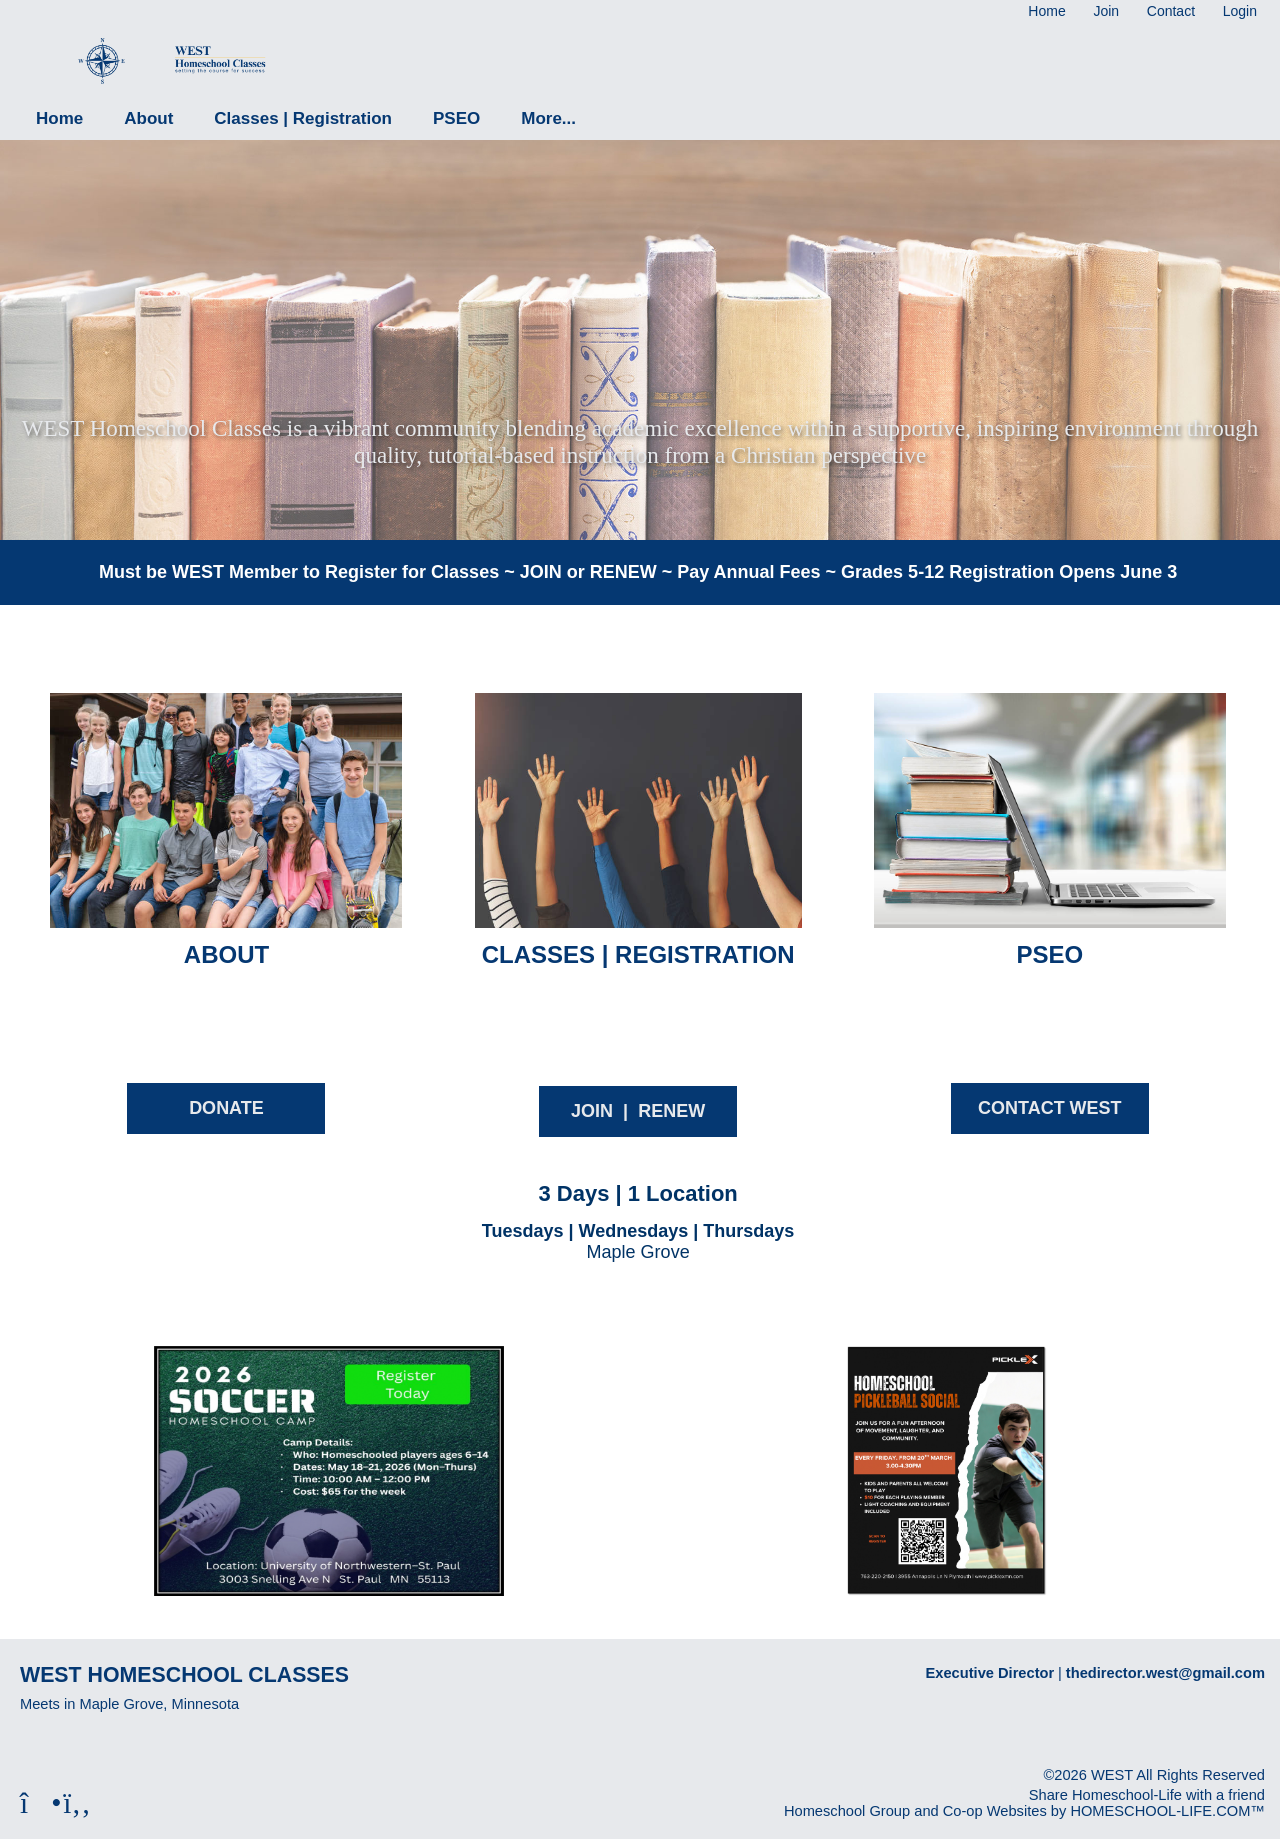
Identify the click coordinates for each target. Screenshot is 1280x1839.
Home (59, 118)
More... (548, 118)
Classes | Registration (303, 118)
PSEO (456, 118)
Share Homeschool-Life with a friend (1147, 1795)
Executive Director (990, 1673)
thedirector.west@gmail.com (1165, 1673)
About (148, 118)
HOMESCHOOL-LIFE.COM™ (1167, 1811)
